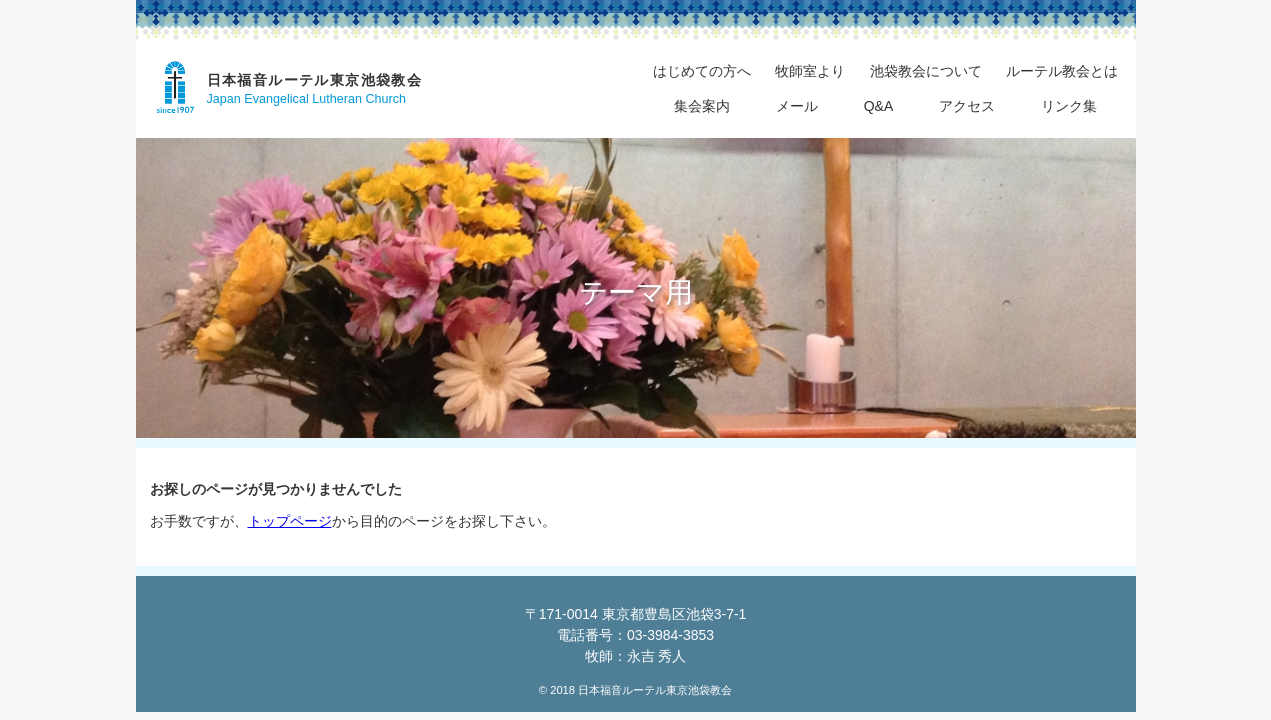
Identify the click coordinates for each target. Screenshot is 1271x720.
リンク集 (1069, 106)
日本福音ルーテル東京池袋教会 (315, 80)
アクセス (967, 106)
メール (797, 106)
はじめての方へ (702, 71)
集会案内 (702, 106)
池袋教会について (926, 71)
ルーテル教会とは (1062, 71)
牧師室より (810, 71)
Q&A (879, 106)
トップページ (290, 521)
